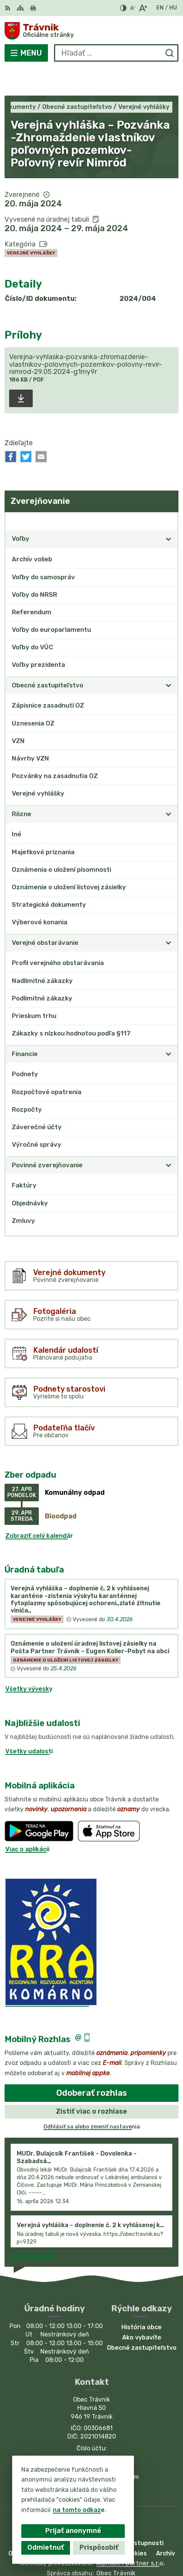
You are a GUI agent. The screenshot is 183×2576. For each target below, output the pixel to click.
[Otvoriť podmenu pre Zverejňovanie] (168, 493)
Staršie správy (33, 2227)
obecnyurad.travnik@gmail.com (92, 2449)
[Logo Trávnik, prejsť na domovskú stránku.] (91, 31)
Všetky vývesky (29, 1661)
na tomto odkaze (79, 2510)
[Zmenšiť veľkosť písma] (132, 8)
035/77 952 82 (91, 2440)
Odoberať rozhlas (91, 2065)
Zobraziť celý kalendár (39, 1508)
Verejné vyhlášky (31, 225)
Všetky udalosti (29, 1723)
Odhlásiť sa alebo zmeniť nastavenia (91, 2099)
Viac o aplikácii (27, 1821)
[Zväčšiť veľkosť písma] (143, 8)
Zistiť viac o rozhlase (91, 2084)
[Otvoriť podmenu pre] (168, 511)
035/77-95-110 (91, 2431)
